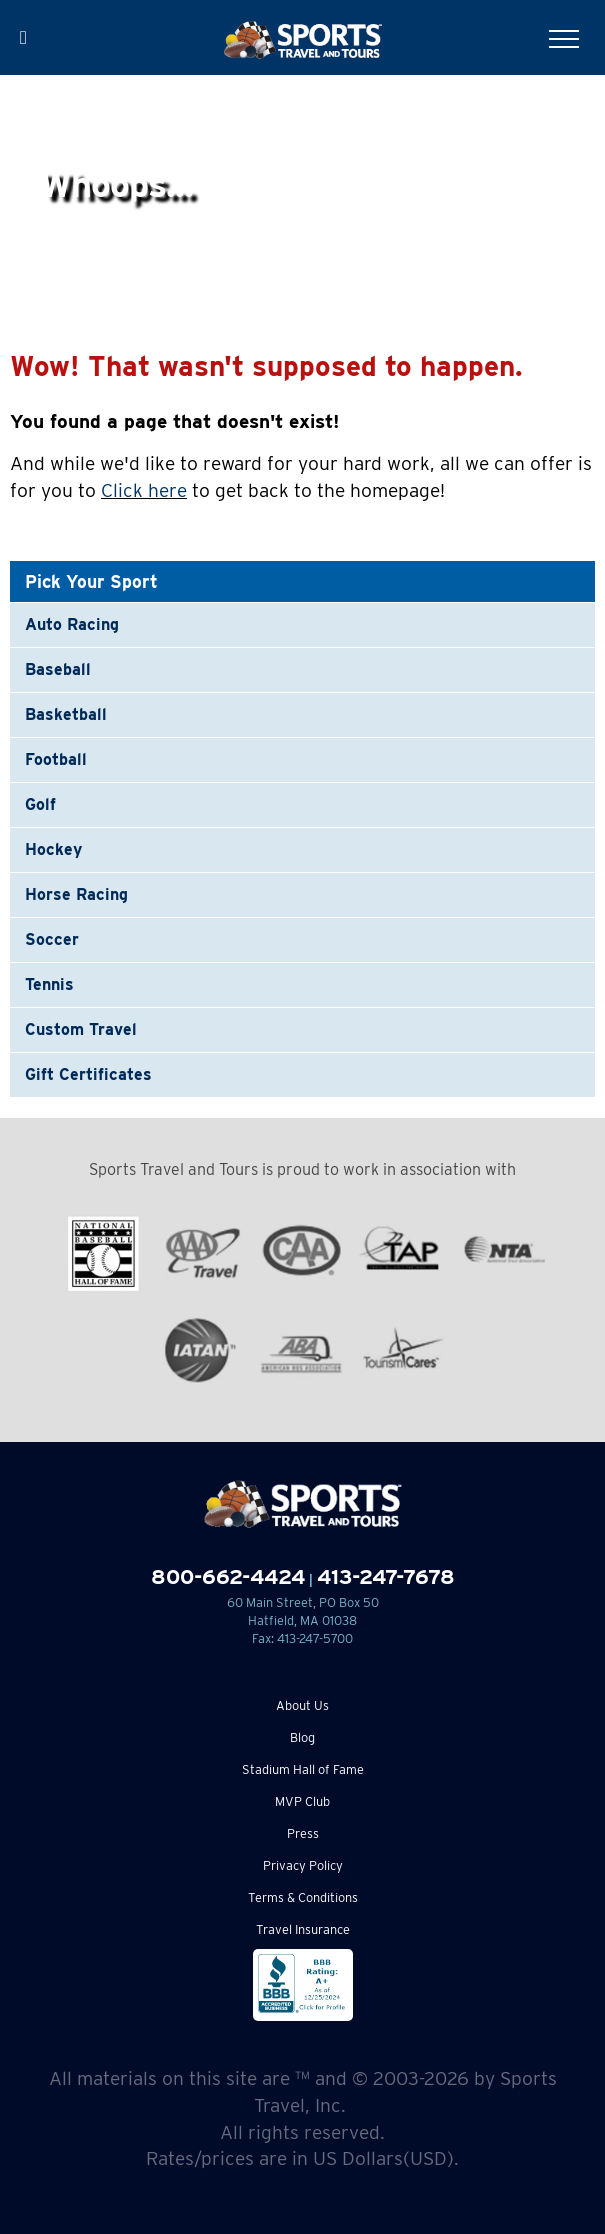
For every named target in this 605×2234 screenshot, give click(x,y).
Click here (144, 490)
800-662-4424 (228, 1576)
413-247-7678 (386, 1576)
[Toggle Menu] (564, 39)
